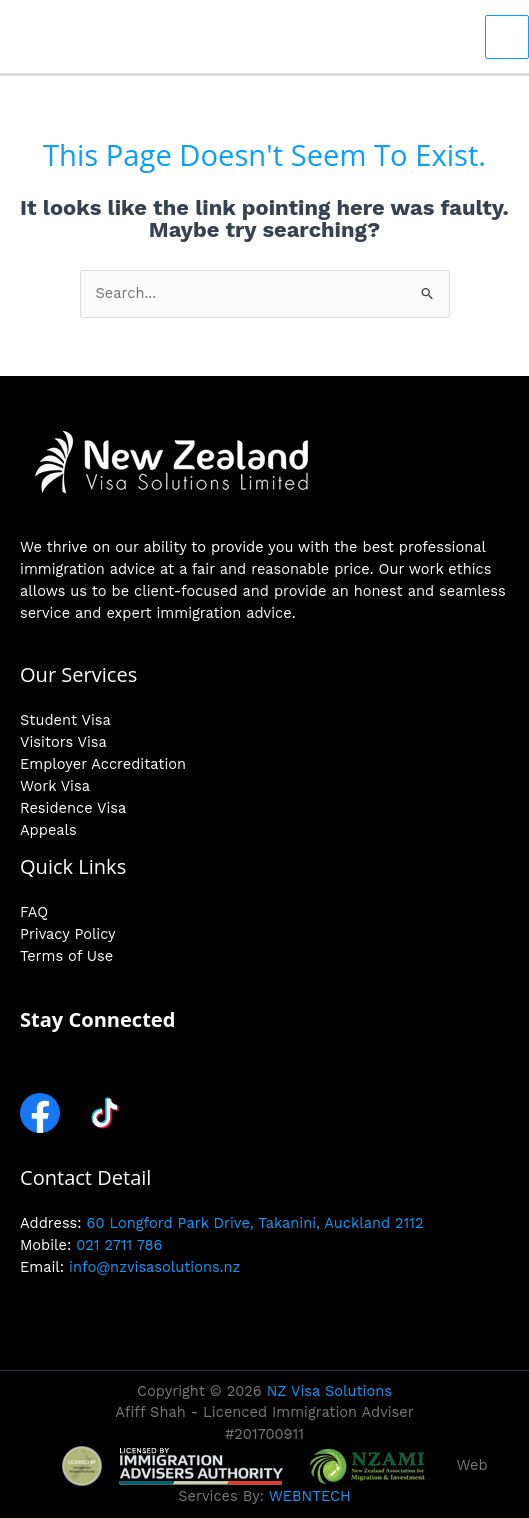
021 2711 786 (119, 1245)
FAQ (34, 912)
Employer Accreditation (103, 764)
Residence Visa (73, 808)
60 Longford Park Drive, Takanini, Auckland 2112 (255, 1223)
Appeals (48, 830)
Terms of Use (66, 956)
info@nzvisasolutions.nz (154, 1267)
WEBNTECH (310, 1496)
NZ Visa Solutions (329, 1391)
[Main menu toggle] (507, 37)
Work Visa (55, 786)
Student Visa (65, 720)
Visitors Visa (63, 742)
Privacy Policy (68, 934)
